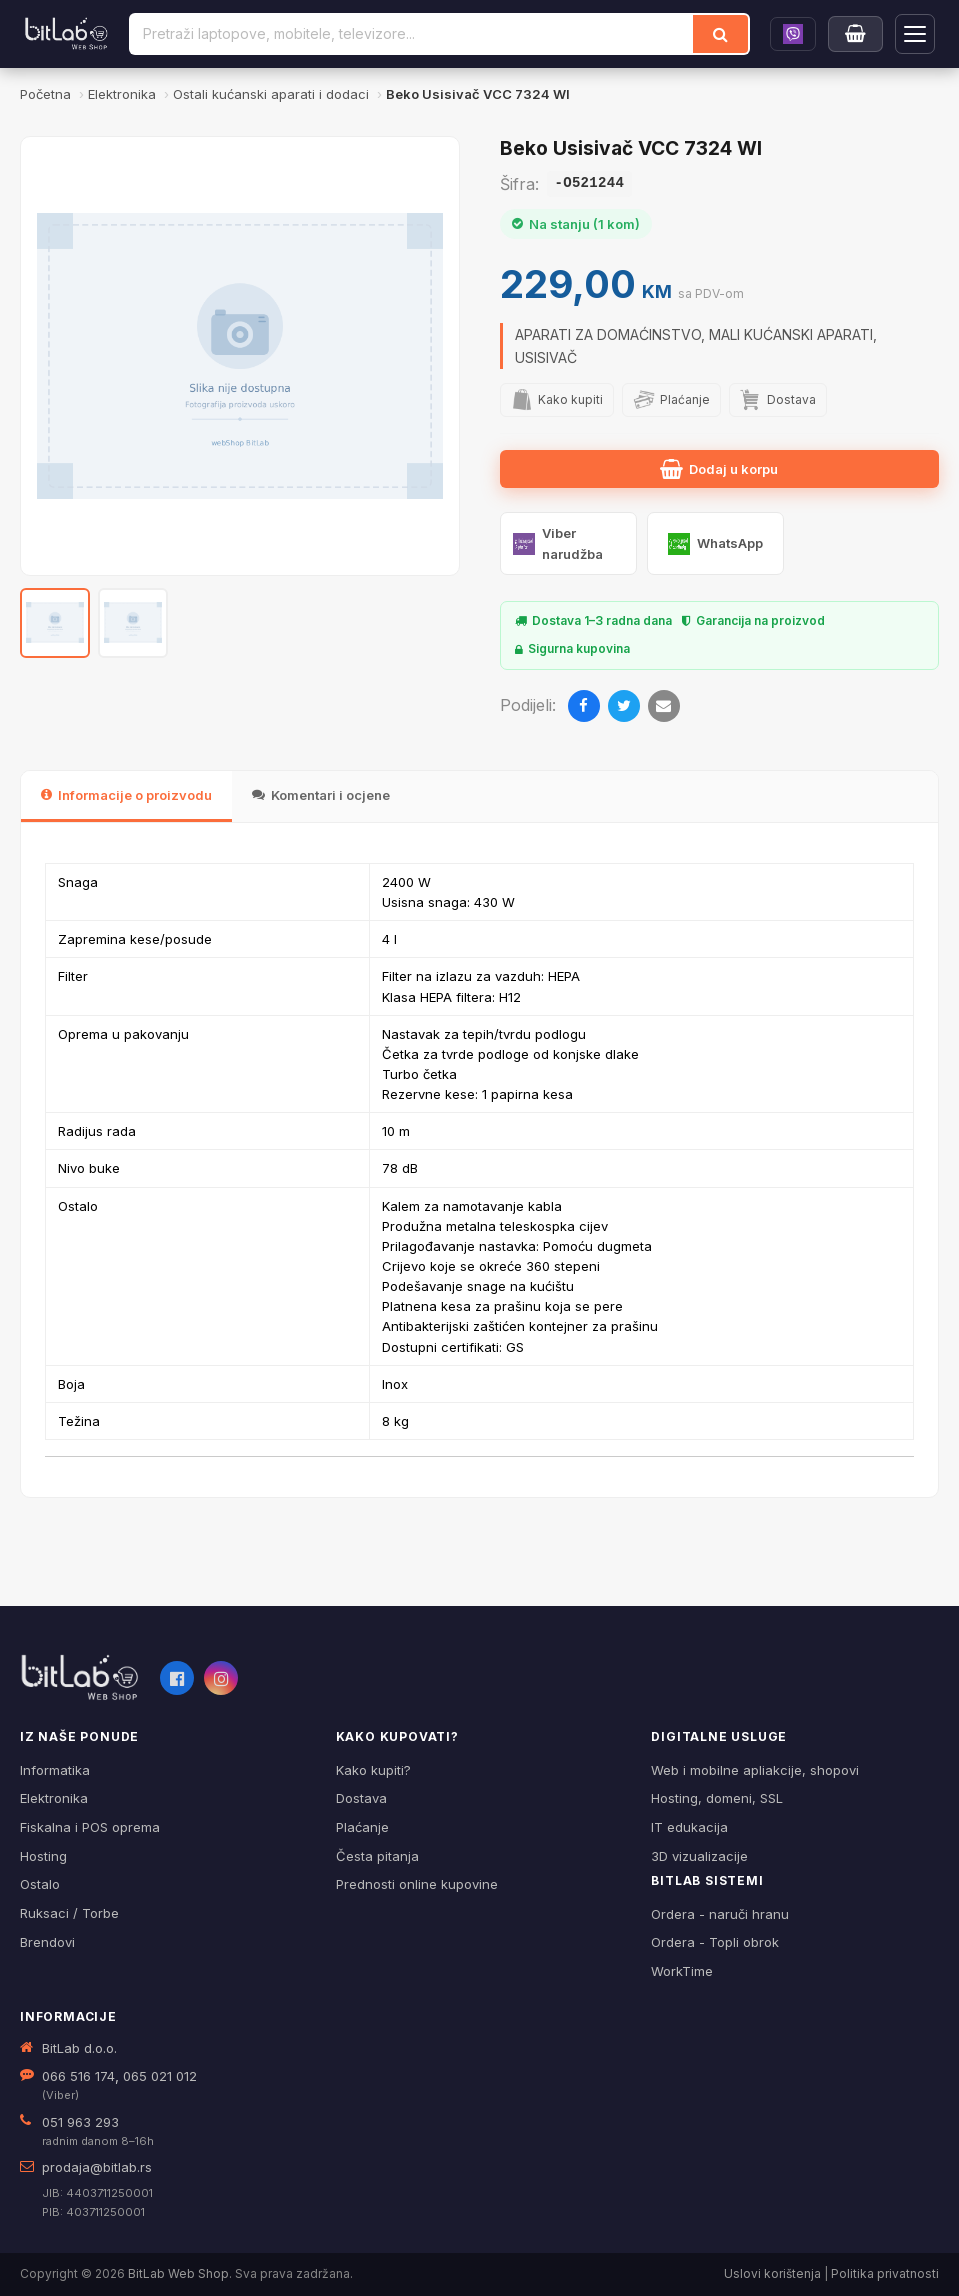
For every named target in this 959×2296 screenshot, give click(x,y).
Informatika (55, 1770)
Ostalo (40, 1884)
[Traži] (720, 34)
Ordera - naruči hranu (720, 1914)
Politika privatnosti (885, 2273)
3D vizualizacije (699, 1856)
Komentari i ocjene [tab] (321, 795)
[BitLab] (66, 34)
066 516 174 (78, 2076)
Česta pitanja (377, 1856)
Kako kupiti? (373, 1770)
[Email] (664, 706)
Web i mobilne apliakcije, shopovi (755, 1770)
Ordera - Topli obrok (715, 1942)
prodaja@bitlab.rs (97, 2167)
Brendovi (47, 1942)
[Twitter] (624, 706)
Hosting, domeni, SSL (717, 1798)
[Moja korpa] (855, 34)
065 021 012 (160, 2076)
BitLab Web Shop (178, 2273)
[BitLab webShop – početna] (80, 1678)
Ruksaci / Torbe (69, 1913)
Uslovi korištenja (772, 2273)
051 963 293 (80, 2122)
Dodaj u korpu (719, 469)
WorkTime (682, 1971)
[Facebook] (584, 706)
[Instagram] (221, 1678)
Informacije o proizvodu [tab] (126, 795)
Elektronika (54, 1798)
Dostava (361, 1798)
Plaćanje (362, 1827)
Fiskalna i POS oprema (90, 1827)
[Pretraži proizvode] (412, 34)
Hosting (43, 1856)
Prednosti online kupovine (417, 1884)
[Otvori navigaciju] (915, 34)
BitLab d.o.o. (79, 2048)
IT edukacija (689, 1827)
